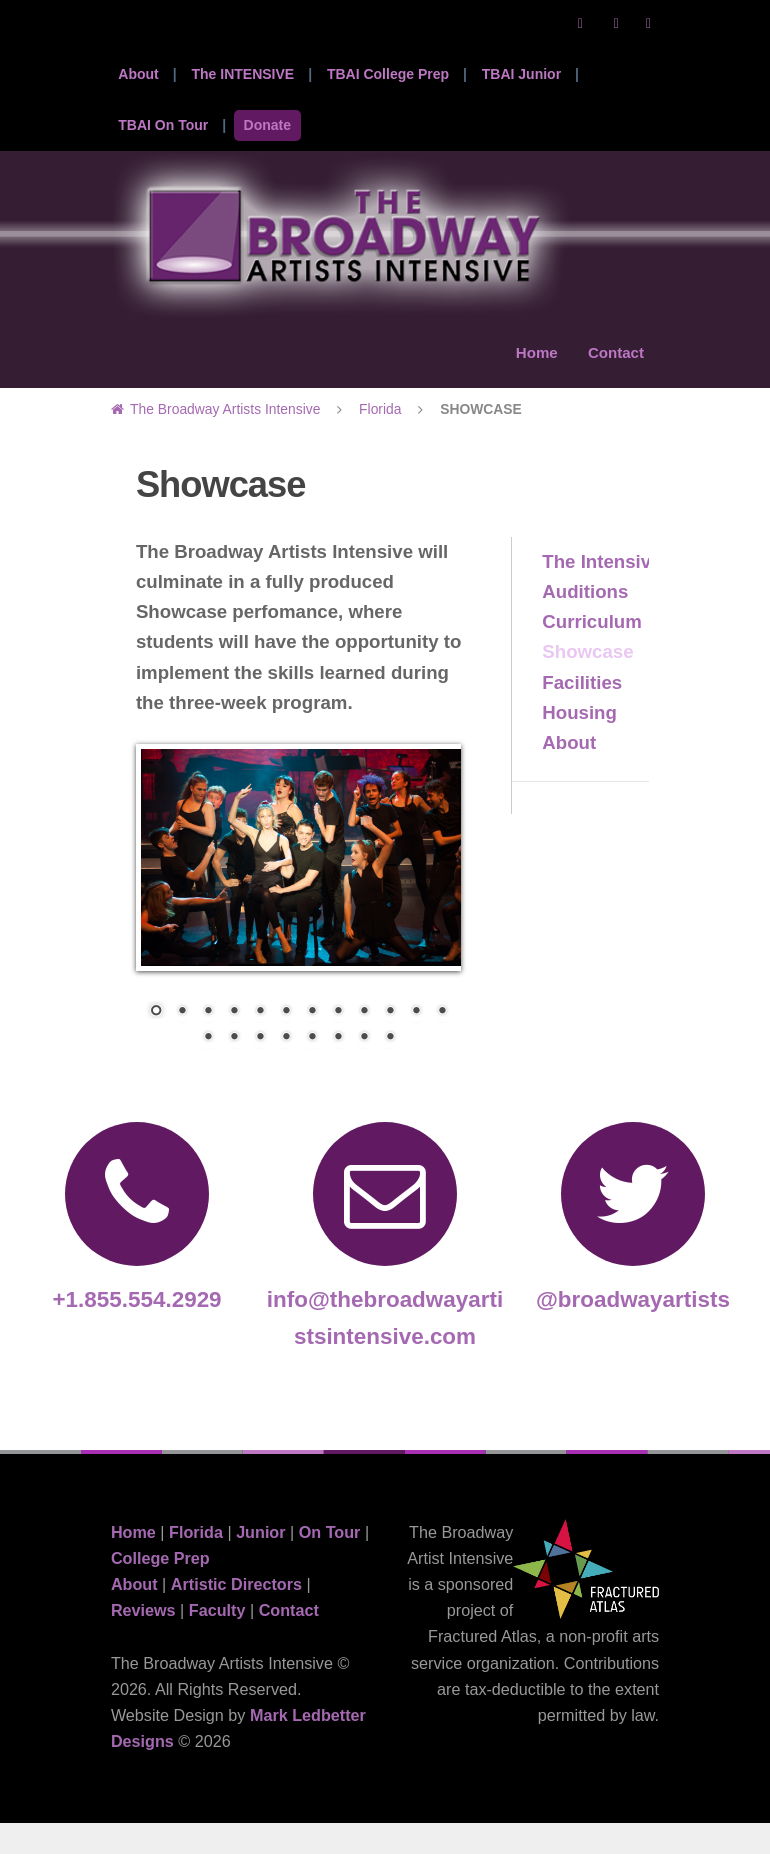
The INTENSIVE (242, 74)
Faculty (217, 1641)
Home (527, 369)
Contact (613, 369)
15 (260, 1069)
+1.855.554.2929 (137, 1248)
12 (442, 1042)
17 (312, 1069)
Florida (380, 439)
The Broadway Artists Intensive (225, 439)
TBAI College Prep (388, 74)
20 (390, 1069)
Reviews (143, 1641)
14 (234, 1069)
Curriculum (592, 652)
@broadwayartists (633, 1248)
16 (286, 1069)
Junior (260, 1562)
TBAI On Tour (163, 125)
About (138, 74)
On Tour (330, 1562)
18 (338, 1069)
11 (416, 1042)
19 (364, 1069)
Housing (579, 742)
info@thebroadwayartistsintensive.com (385, 1266)
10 (390, 1042)
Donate (267, 125)
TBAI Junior (521, 74)
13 (208, 1069)
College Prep (160, 1588)
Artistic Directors (236, 1615)
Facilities (582, 712)
